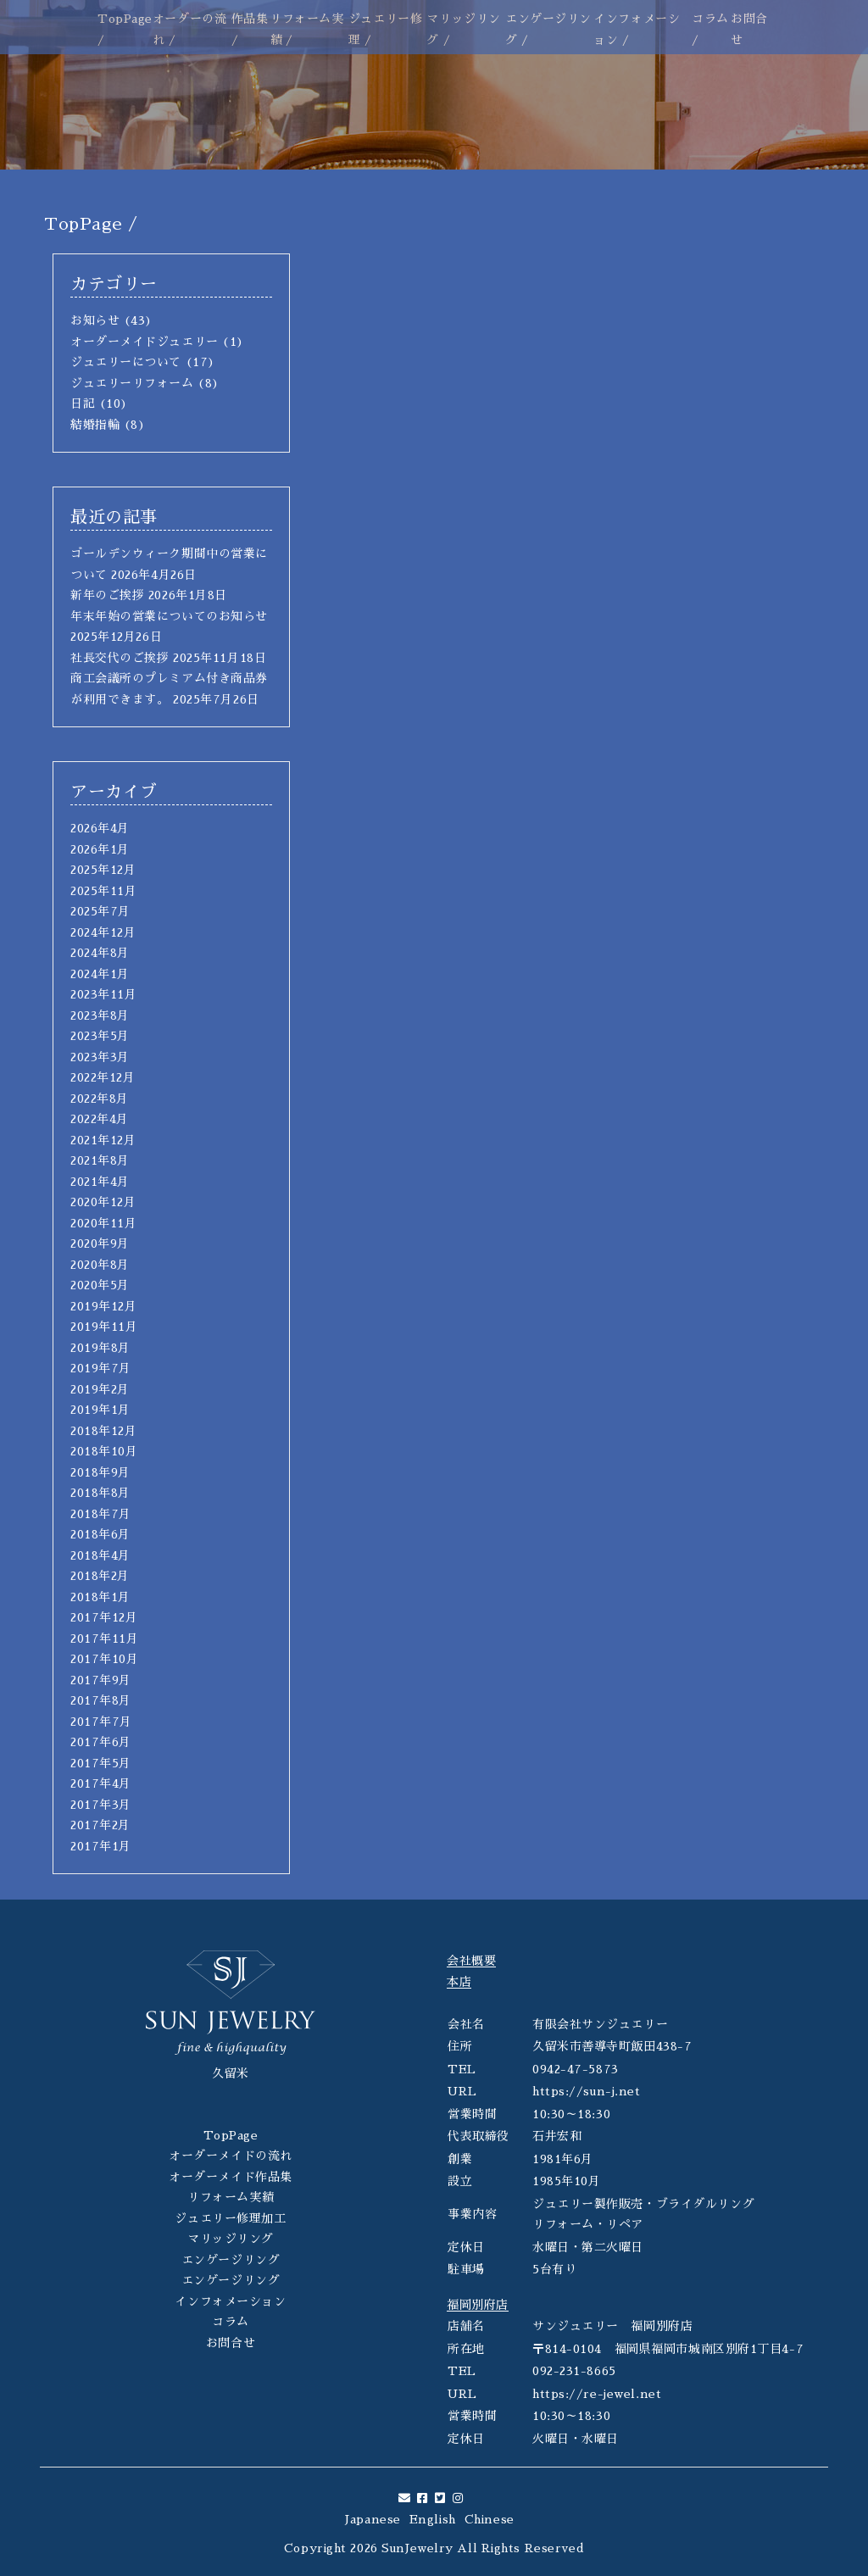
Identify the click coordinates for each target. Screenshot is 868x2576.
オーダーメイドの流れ (230, 2156)
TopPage (125, 19)
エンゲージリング (230, 2260)
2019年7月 (100, 1368)
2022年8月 (99, 1098)
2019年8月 (100, 1348)
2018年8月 (100, 1493)
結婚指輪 (95, 425)
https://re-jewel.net (596, 2394)
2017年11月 (104, 1638)
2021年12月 (103, 1140)
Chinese (490, 2519)
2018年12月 (103, 1431)
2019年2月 (100, 1389)
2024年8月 (100, 953)
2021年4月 (100, 1182)
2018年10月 (103, 1451)
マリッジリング (230, 2239)
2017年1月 (100, 1846)
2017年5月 (100, 1763)
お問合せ (230, 2343)
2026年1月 (100, 849)
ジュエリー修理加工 (230, 2218)
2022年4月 (99, 1119)
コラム (710, 19)
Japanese (372, 2519)
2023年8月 (100, 1015)
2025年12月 (103, 870)
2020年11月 (103, 1223)
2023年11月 (103, 994)
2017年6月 (100, 1742)
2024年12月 (103, 932)
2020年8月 (100, 1265)
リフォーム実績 (230, 2197)
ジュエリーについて (125, 362)
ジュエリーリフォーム (132, 383)
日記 (82, 403)
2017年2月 (100, 1825)
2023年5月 (100, 1036)
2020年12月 (103, 1202)
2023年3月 (100, 1057)
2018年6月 (100, 1534)
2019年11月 (103, 1327)
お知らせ (95, 320)
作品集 (250, 19)
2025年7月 (100, 911)
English (432, 2519)
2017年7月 (101, 1722)
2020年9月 (100, 1243)
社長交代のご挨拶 (119, 658)
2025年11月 (103, 891)
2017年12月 (103, 1617)
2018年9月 (100, 1472)
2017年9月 (100, 1680)
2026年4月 (100, 828)
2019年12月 (103, 1306)
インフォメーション (230, 2301)
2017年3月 (100, 1805)
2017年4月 (100, 1783)
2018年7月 (100, 1514)
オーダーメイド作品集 (230, 2177)
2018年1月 (100, 1597)
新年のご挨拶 (107, 595)
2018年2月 (100, 1576)
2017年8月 (100, 1700)
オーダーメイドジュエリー (144, 342)
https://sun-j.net (586, 2091)
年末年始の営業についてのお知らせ (169, 616)
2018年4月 (100, 1555)
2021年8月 (100, 1160)
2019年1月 (100, 1410)
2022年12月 (102, 1077)
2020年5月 (100, 1285)
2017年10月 (104, 1659)
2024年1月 (100, 974)
